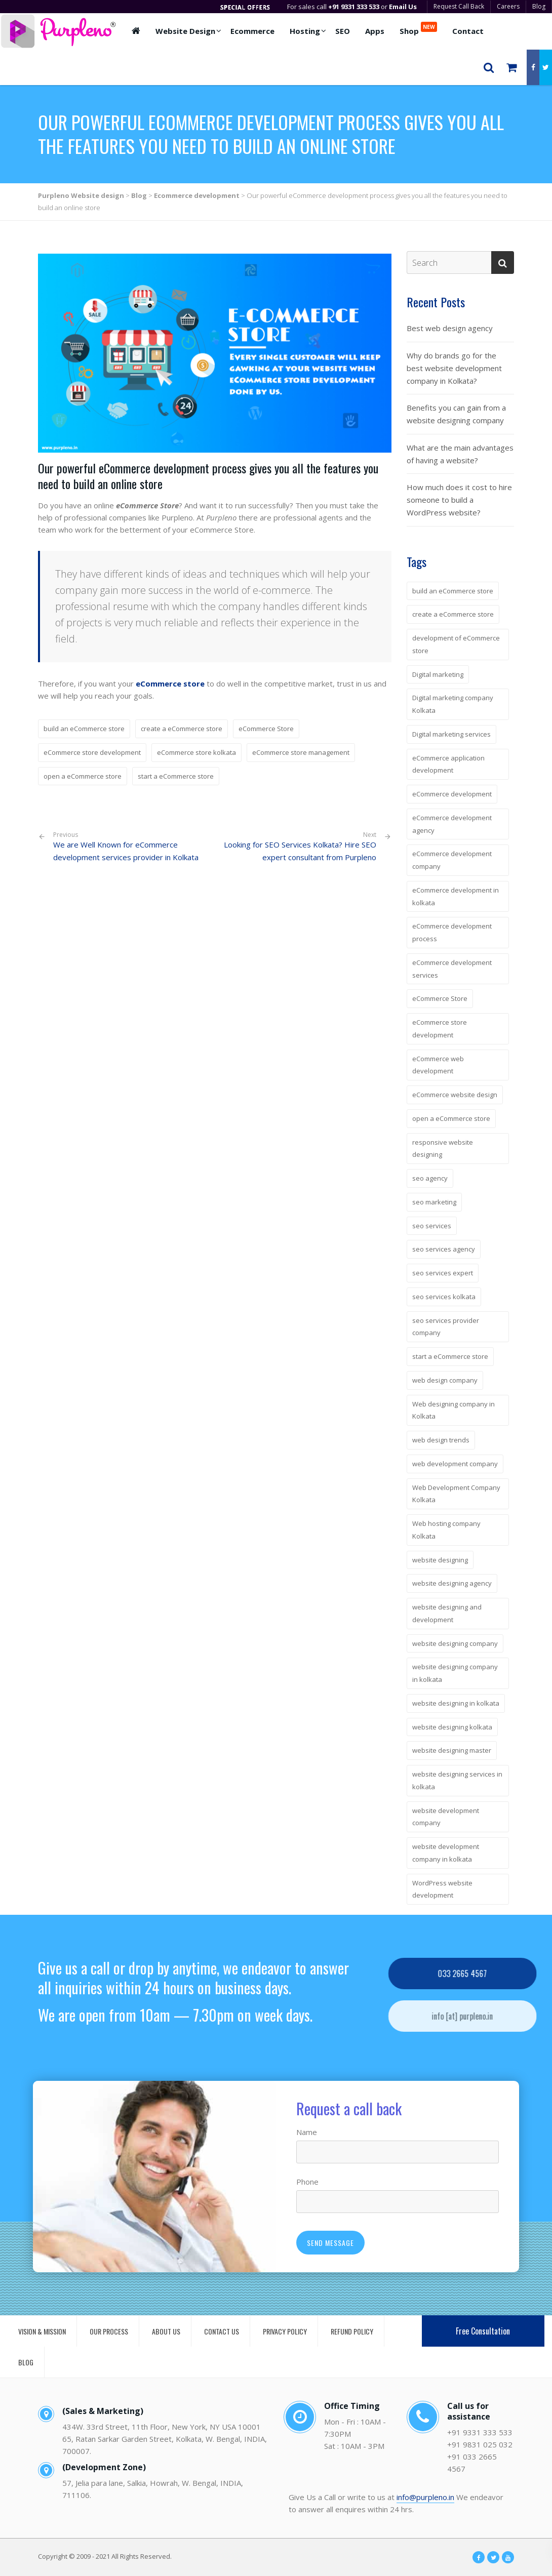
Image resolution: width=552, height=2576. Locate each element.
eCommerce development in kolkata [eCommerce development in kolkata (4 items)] (455, 896)
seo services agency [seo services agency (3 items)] (443, 1249)
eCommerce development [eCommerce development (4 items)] (452, 793)
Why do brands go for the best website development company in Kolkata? (454, 368)
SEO (342, 31)
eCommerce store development (92, 752)
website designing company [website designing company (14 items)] (455, 1643)
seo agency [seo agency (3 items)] (430, 1178)
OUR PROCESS (109, 2331)
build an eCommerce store (84, 728)
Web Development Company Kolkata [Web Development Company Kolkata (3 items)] (456, 1494)
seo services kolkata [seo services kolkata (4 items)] (444, 1296)
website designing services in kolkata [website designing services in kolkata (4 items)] (457, 1780)
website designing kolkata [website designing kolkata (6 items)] (452, 1727)
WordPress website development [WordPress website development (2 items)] (442, 1889)
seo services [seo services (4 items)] (431, 1225)
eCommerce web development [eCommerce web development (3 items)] (438, 1065)
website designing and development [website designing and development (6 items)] (447, 1613)
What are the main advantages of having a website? (460, 453)
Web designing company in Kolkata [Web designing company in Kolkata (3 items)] (453, 1410)
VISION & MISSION (42, 2331)
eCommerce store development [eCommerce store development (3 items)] (439, 1028)
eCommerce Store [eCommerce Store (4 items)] (439, 998)
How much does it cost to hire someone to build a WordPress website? (459, 499)
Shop (418, 29)
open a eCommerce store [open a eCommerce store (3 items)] (451, 1118)
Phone (307, 2182)
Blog (538, 6)
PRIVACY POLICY (285, 2331)
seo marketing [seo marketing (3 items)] (434, 1201)
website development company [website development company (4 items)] (445, 1817)
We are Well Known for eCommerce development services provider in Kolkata (130, 846)
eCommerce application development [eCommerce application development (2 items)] (448, 764)
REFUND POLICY (352, 2331)
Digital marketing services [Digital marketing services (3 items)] (451, 734)
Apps (374, 31)
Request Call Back (458, 6)
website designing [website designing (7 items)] (440, 1559)
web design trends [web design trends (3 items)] (440, 1439)
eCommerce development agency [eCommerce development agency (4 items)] (452, 824)
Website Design (185, 31)
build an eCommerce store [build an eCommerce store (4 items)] (452, 590)
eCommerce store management (300, 752)
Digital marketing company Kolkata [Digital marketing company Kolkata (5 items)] (452, 704)
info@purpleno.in (425, 2497)
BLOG (25, 2362)
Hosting (305, 31)
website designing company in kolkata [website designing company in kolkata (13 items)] (455, 1673)
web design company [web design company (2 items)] (445, 1380)
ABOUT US (166, 2331)
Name (306, 2132)
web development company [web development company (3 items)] (455, 1463)
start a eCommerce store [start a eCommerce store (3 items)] (450, 1356)
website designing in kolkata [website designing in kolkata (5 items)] (455, 1703)
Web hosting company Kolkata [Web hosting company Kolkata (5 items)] (446, 1530)
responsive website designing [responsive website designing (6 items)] (442, 1148)
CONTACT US (221, 2331)
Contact (468, 31)
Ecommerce (252, 31)
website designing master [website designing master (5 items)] (451, 1750)
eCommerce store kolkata (196, 752)
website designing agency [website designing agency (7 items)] (452, 1583)
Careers (508, 6)
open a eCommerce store (83, 776)
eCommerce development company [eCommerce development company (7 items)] (452, 860)
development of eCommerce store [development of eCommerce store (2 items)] (456, 644)
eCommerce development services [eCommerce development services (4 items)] (452, 969)
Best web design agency (450, 328)
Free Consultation (483, 2331)
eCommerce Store (266, 728)
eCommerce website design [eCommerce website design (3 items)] (454, 1094)
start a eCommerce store (176, 776)
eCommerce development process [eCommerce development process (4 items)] (452, 932)
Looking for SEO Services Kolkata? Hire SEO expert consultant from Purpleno (300, 850)
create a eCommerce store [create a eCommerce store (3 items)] (453, 614)
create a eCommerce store (181, 728)
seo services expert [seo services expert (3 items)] (442, 1272)
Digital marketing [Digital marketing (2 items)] (437, 674)
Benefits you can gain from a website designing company (456, 413)
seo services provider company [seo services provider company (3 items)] (445, 1327)
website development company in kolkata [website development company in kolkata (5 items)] (445, 1853)
